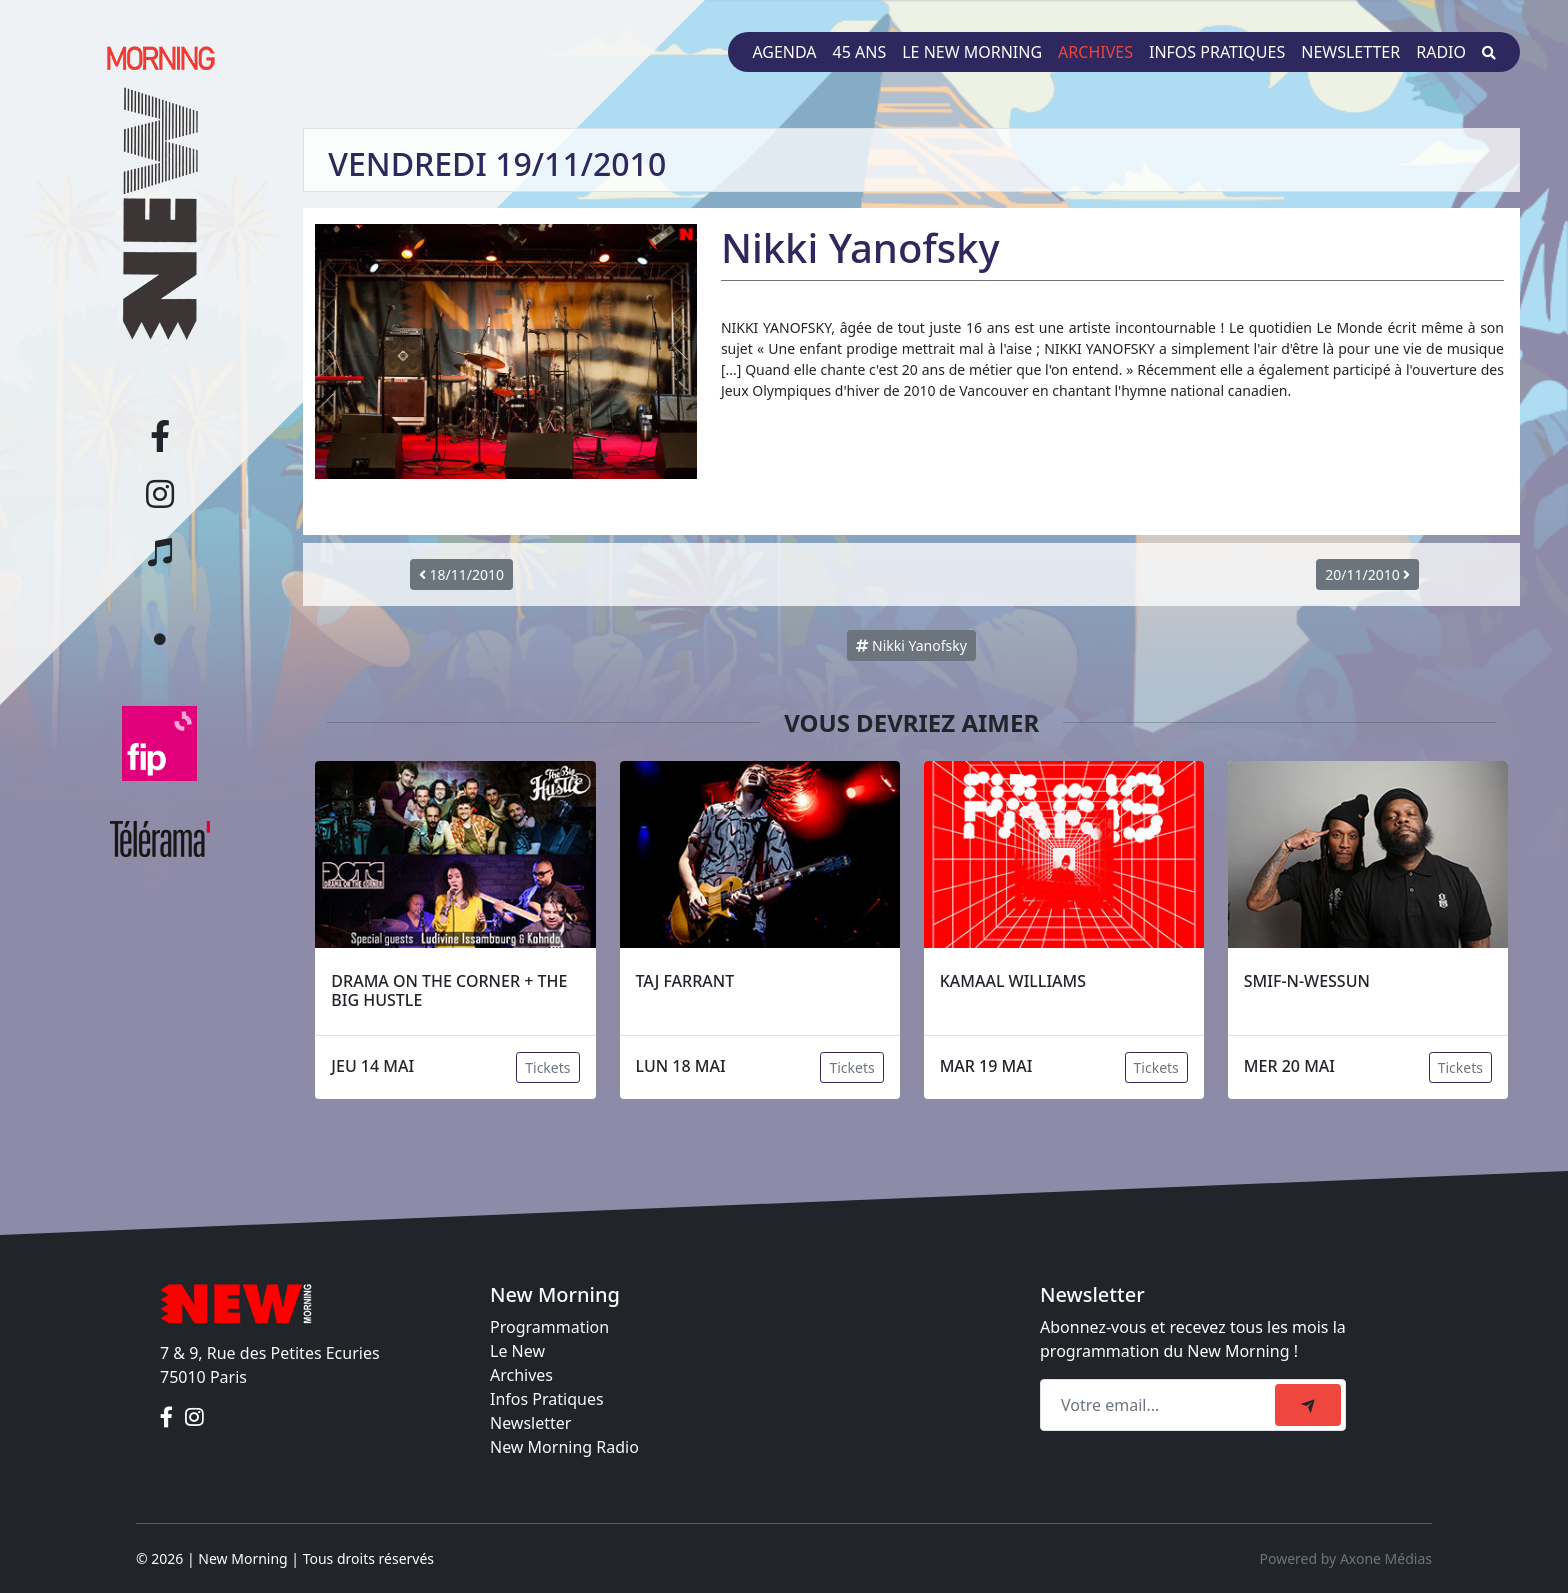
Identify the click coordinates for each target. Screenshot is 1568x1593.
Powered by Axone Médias (1346, 1558)
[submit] (1308, 1405)
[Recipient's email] (1160, 1405)
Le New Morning (972, 52)
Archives (1095, 52)
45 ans (860, 52)
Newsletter (1350, 52)
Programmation (549, 1327)
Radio (1441, 52)
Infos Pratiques (547, 1399)
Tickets (547, 1067)
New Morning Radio (564, 1447)
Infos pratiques (1217, 52)
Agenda (784, 52)
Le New (517, 1351)
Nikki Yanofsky (911, 645)
